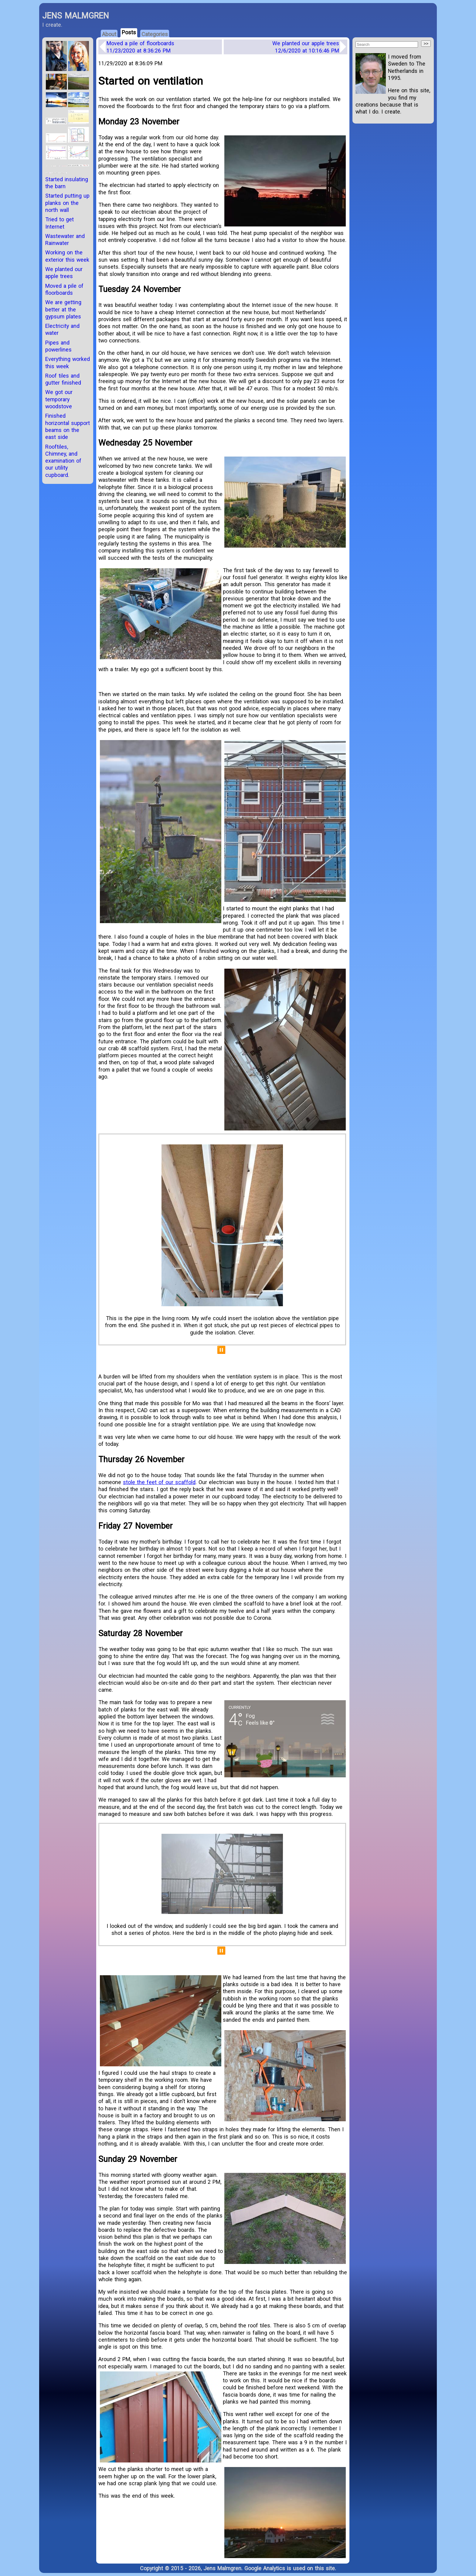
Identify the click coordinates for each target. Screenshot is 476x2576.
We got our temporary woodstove (59, 399)
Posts (129, 32)
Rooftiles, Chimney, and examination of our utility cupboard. (63, 460)
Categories (154, 34)
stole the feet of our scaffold (159, 1482)
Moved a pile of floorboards (140, 46)
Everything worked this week (67, 362)
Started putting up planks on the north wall (67, 202)
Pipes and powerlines (58, 346)
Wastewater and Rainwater (65, 239)
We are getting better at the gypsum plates (63, 309)
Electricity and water (62, 329)
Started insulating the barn (66, 182)
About (109, 34)
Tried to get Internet (59, 222)
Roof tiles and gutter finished (63, 379)
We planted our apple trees (305, 46)
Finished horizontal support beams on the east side (67, 426)
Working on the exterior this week (67, 256)
